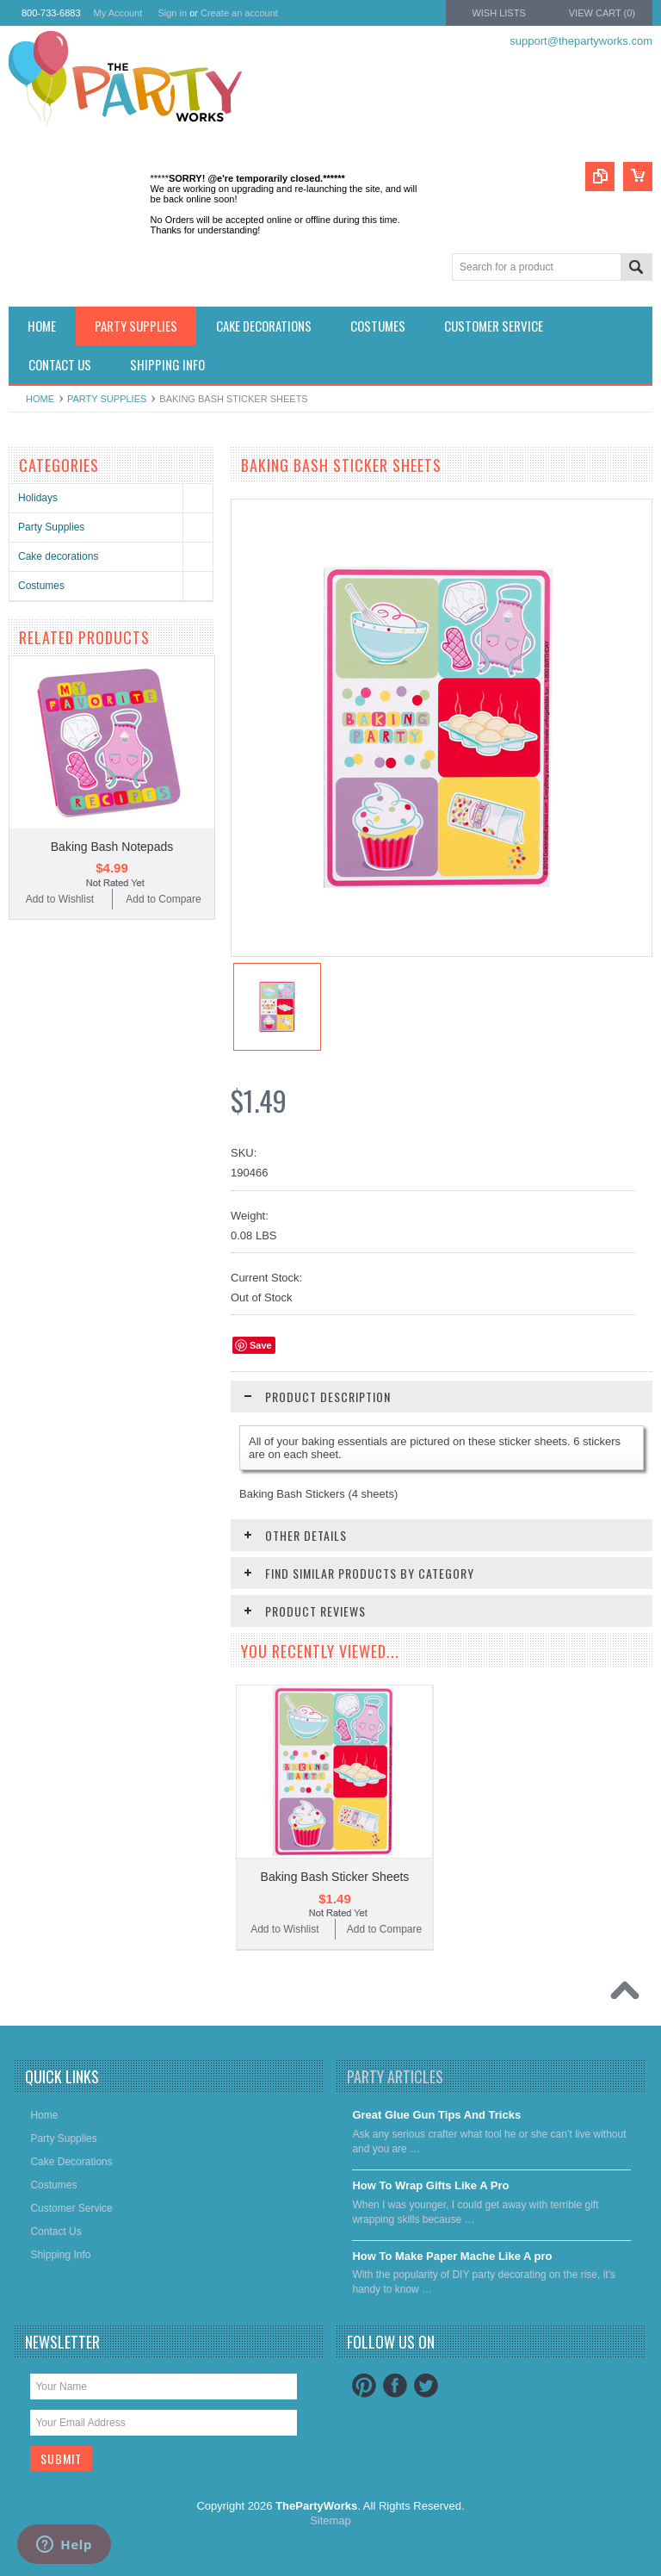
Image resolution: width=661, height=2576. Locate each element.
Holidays (38, 498)
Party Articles (395, 2076)
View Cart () (602, 13)
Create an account (239, 13)
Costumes (41, 586)
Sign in (172, 13)
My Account (118, 13)
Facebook (395, 2386)
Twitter (426, 2386)
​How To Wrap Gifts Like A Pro (430, 2185)
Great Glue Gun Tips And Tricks (436, 2114)
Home (40, 399)
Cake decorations (58, 556)
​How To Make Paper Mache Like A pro (452, 2256)
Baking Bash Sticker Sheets (335, 1877)
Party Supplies (106, 399)
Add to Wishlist (60, 899)
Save (261, 1345)
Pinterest (364, 2386)
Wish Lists (498, 13)
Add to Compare (163, 899)
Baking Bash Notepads (112, 846)
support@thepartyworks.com (581, 40)
